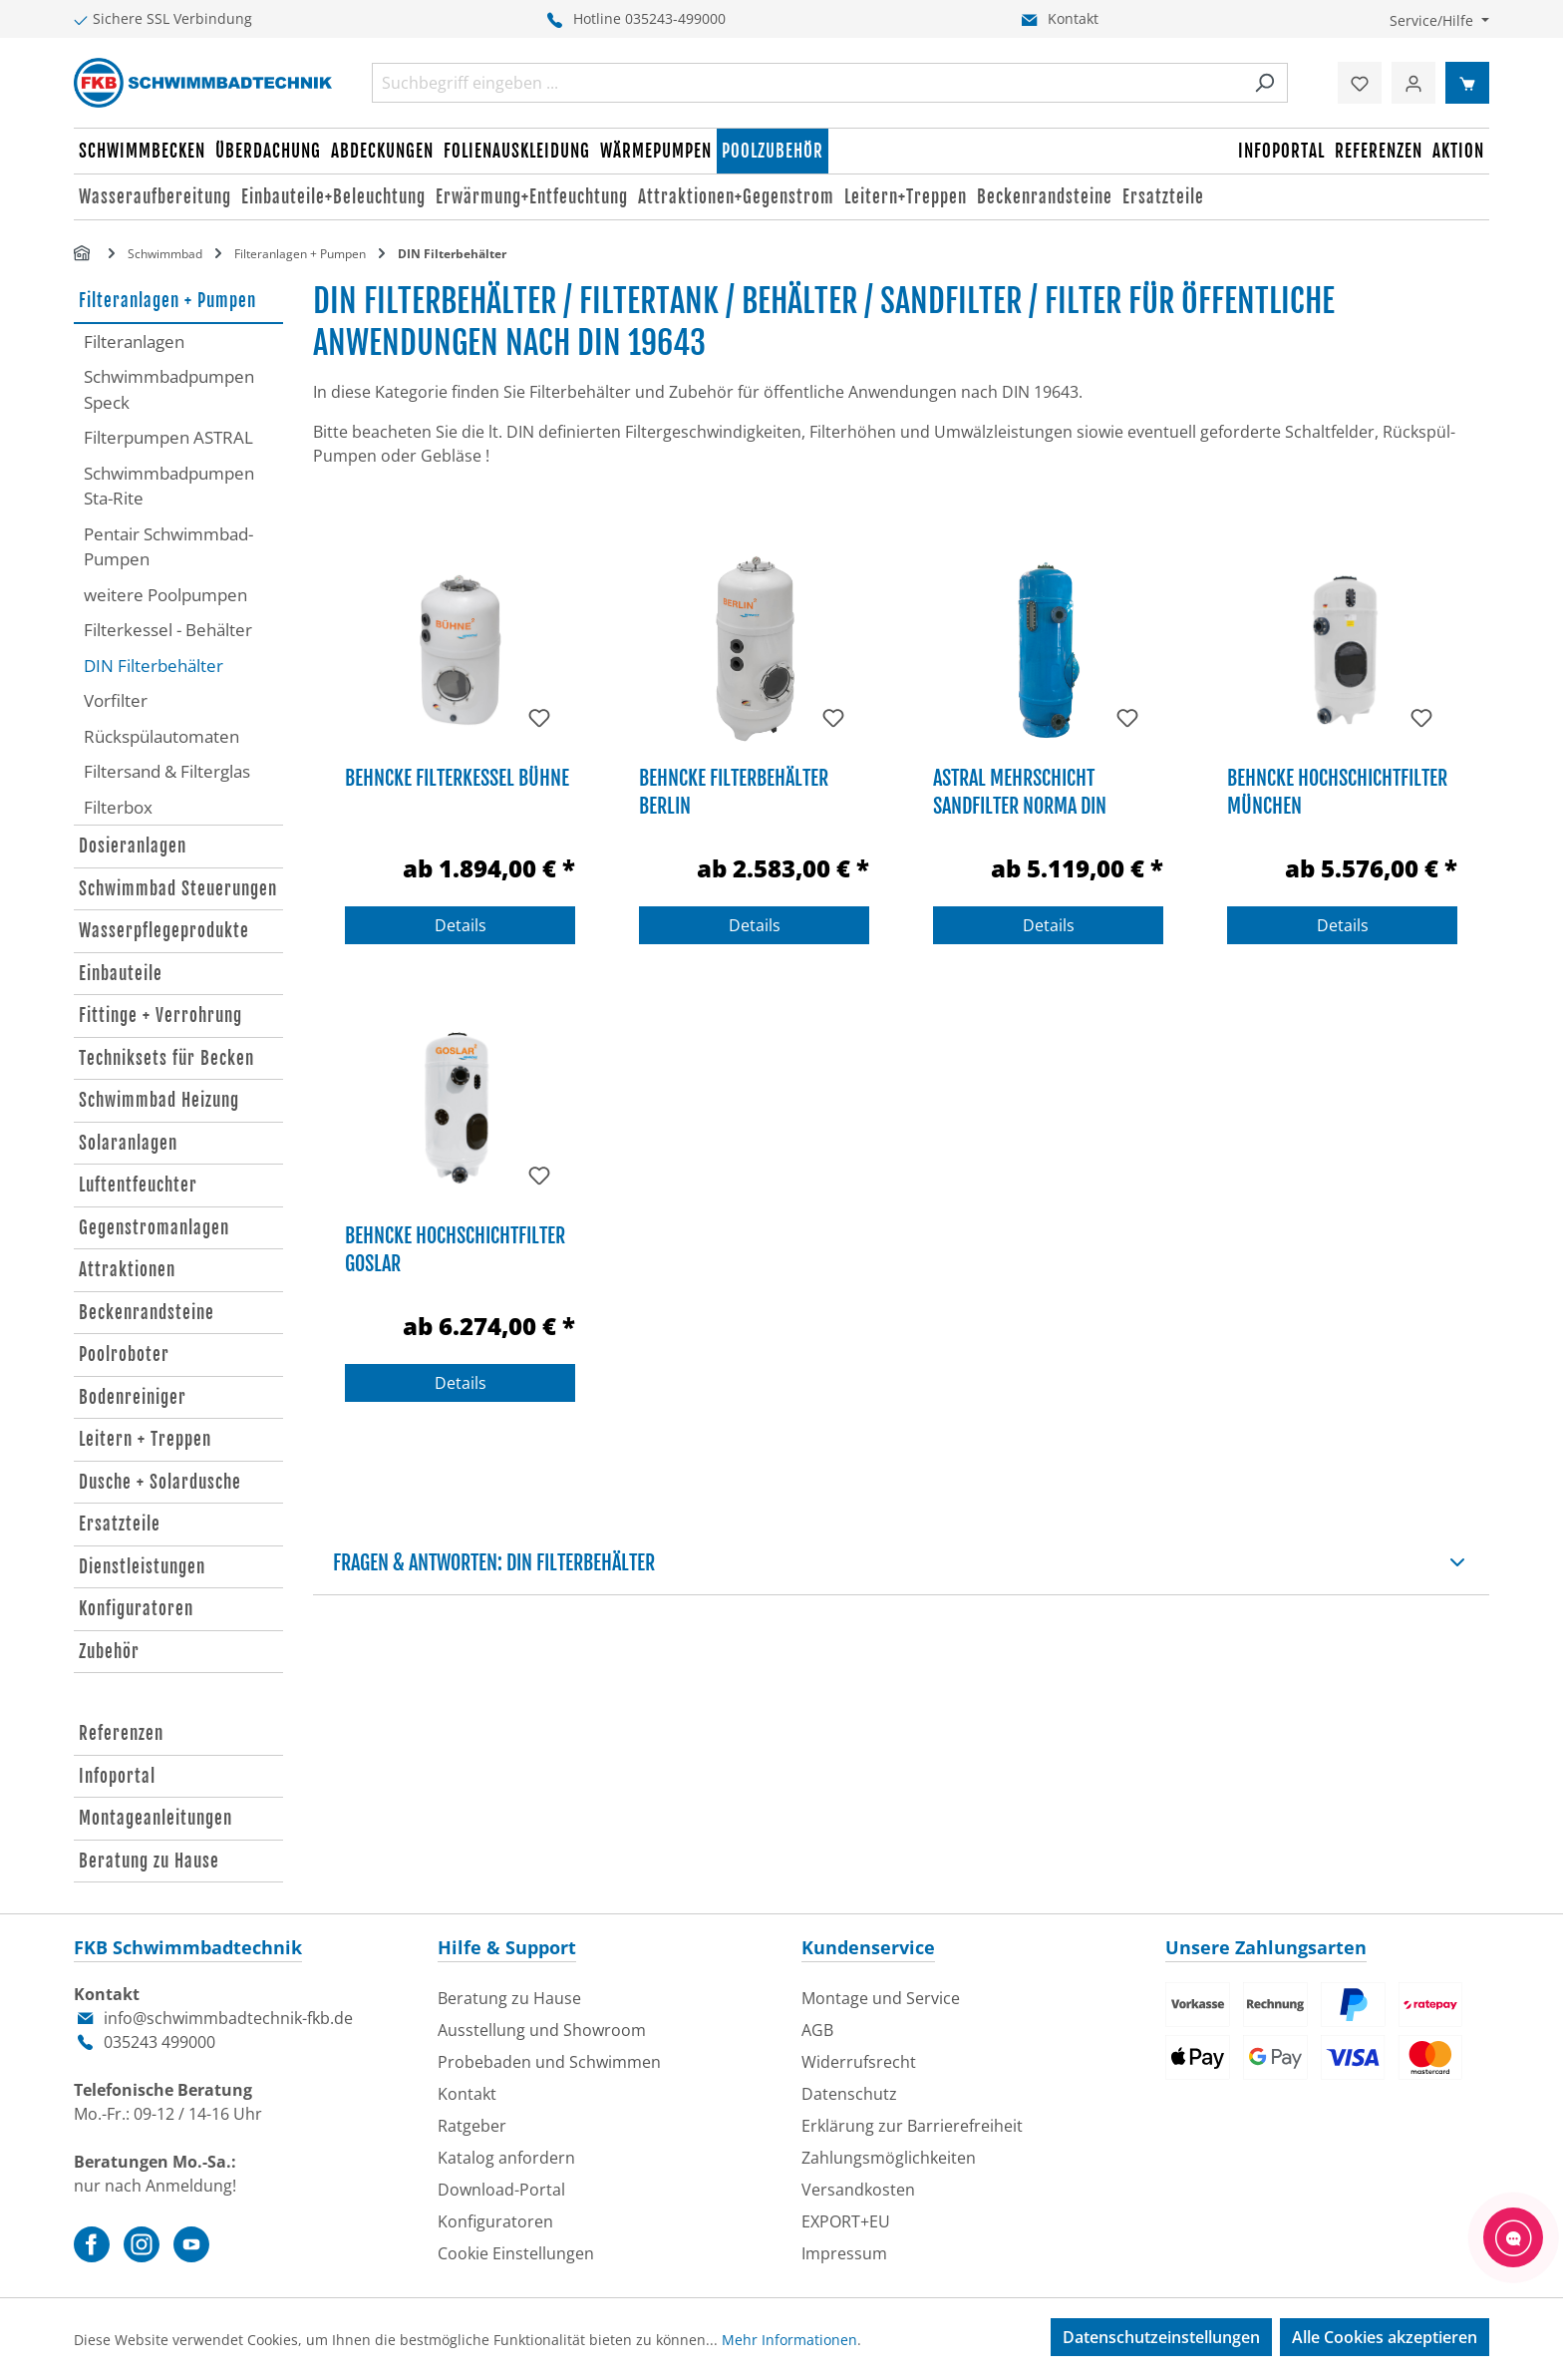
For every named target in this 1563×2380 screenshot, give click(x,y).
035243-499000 (675, 18)
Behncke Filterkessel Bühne (457, 778)
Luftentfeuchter (138, 1185)
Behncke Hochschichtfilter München (1337, 792)
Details (460, 925)
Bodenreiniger (132, 1397)
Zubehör (109, 1651)
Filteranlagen (134, 341)
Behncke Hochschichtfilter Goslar (455, 1249)
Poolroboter (124, 1354)
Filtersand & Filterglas (167, 771)
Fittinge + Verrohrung (160, 1015)
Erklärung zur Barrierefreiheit (912, 2126)
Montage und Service (880, 1998)
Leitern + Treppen (145, 1439)
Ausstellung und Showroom (542, 2030)
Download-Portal (501, 2190)
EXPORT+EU (845, 2221)
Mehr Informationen (789, 2339)
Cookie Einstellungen (516, 2253)
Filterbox (118, 807)
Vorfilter (116, 700)
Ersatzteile (119, 1524)
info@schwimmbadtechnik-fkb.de (228, 2018)
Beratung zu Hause (149, 1861)
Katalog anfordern (506, 2158)
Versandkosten (858, 2190)
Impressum (844, 2253)
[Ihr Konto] (1413, 83)
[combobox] (807, 83)
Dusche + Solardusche (160, 1482)
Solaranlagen (128, 1143)
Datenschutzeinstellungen (1161, 2337)
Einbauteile (120, 973)
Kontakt (1073, 18)
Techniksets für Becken (166, 1058)
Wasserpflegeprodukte (164, 930)
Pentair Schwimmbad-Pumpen (168, 546)
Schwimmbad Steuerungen (178, 888)
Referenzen (121, 1733)
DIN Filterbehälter (153, 665)
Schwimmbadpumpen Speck (169, 389)
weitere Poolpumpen (165, 594)
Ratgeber (472, 2126)
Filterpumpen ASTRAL (168, 437)
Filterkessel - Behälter (168, 629)
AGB (817, 2030)
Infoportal (117, 1776)
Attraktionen (127, 1269)
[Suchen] (1264, 83)
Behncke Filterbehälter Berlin (733, 792)
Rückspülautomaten (161, 736)
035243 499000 (159, 2042)
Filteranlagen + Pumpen (167, 300)
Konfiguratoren (136, 1608)
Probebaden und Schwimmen (549, 2062)
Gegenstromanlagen (154, 1227)
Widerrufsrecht (858, 2062)
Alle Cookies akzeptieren (1384, 2337)
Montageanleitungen (155, 1818)
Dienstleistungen (142, 1566)
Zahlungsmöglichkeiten (888, 2158)
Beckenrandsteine (146, 1312)
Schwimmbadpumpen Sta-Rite (169, 486)
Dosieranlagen (132, 846)
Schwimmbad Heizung (159, 1100)
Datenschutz (849, 2094)
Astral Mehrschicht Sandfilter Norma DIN (1019, 792)
